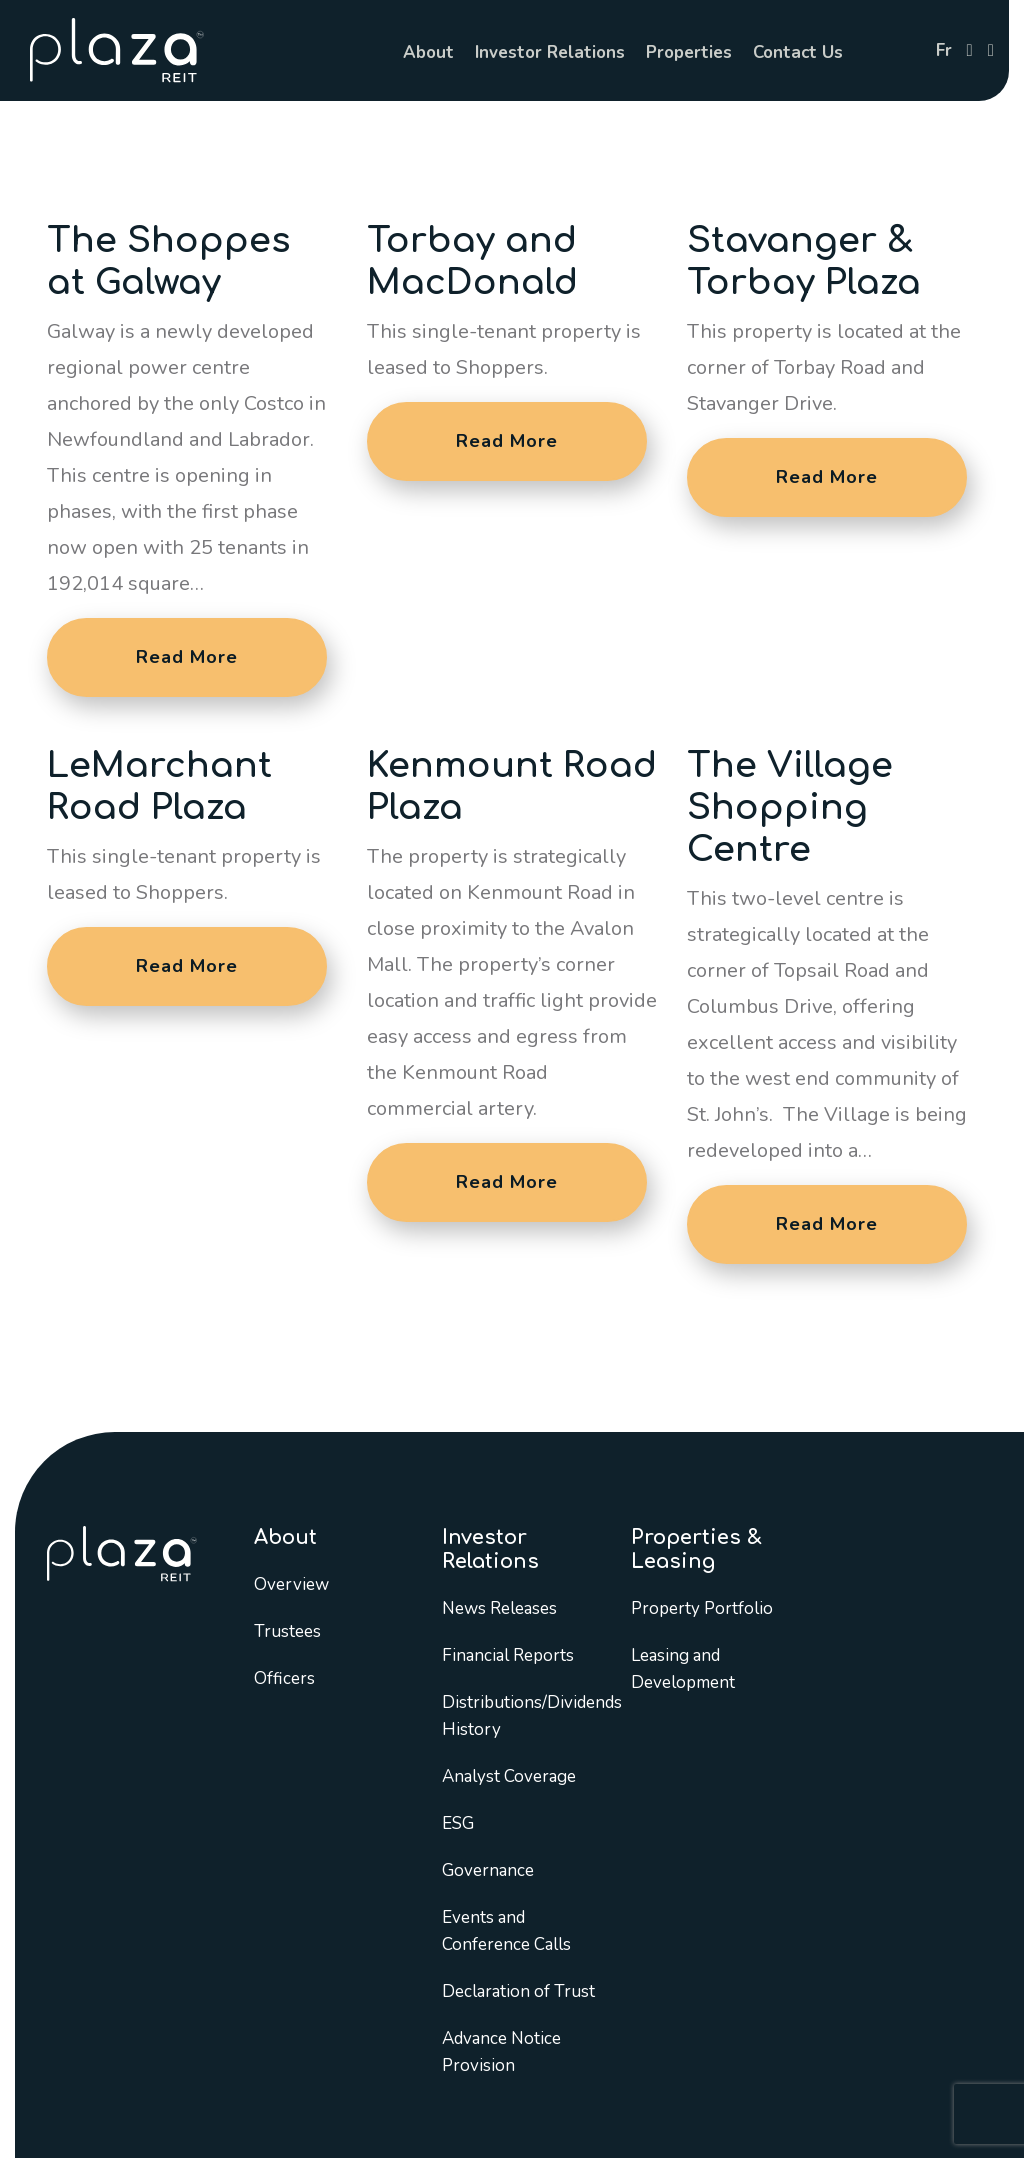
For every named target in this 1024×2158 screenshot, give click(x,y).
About (428, 52)
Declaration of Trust (518, 1991)
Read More (187, 657)
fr (944, 50)
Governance (488, 1870)
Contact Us (798, 52)
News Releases (499, 1608)
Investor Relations (550, 52)
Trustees (287, 1631)
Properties (689, 52)
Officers (284, 1678)
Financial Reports (508, 1655)
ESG (458, 1823)
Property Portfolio (702, 1608)
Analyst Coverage (509, 1776)
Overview (291, 1584)
